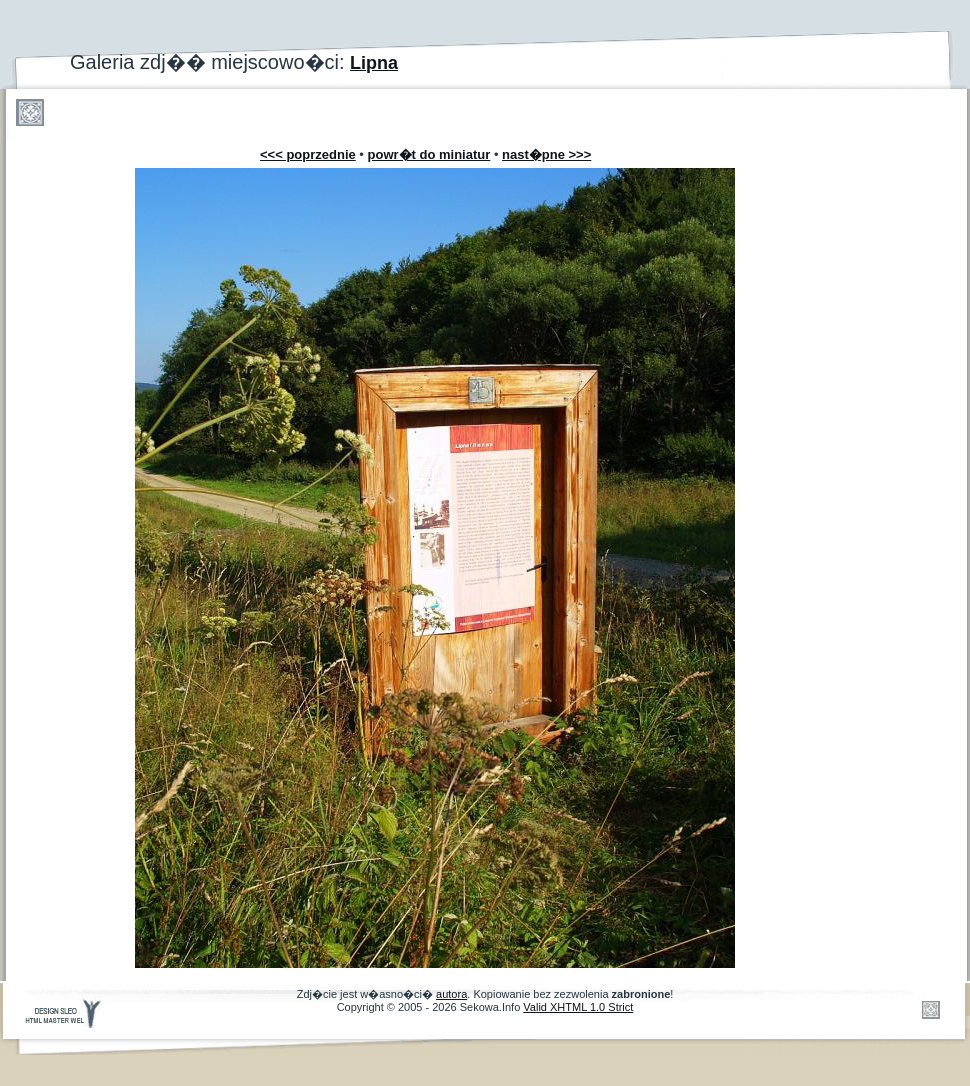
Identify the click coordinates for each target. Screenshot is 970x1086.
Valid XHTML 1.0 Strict (578, 1007)
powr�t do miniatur (429, 154)
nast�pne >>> (546, 154)
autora (451, 994)
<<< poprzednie (308, 154)
